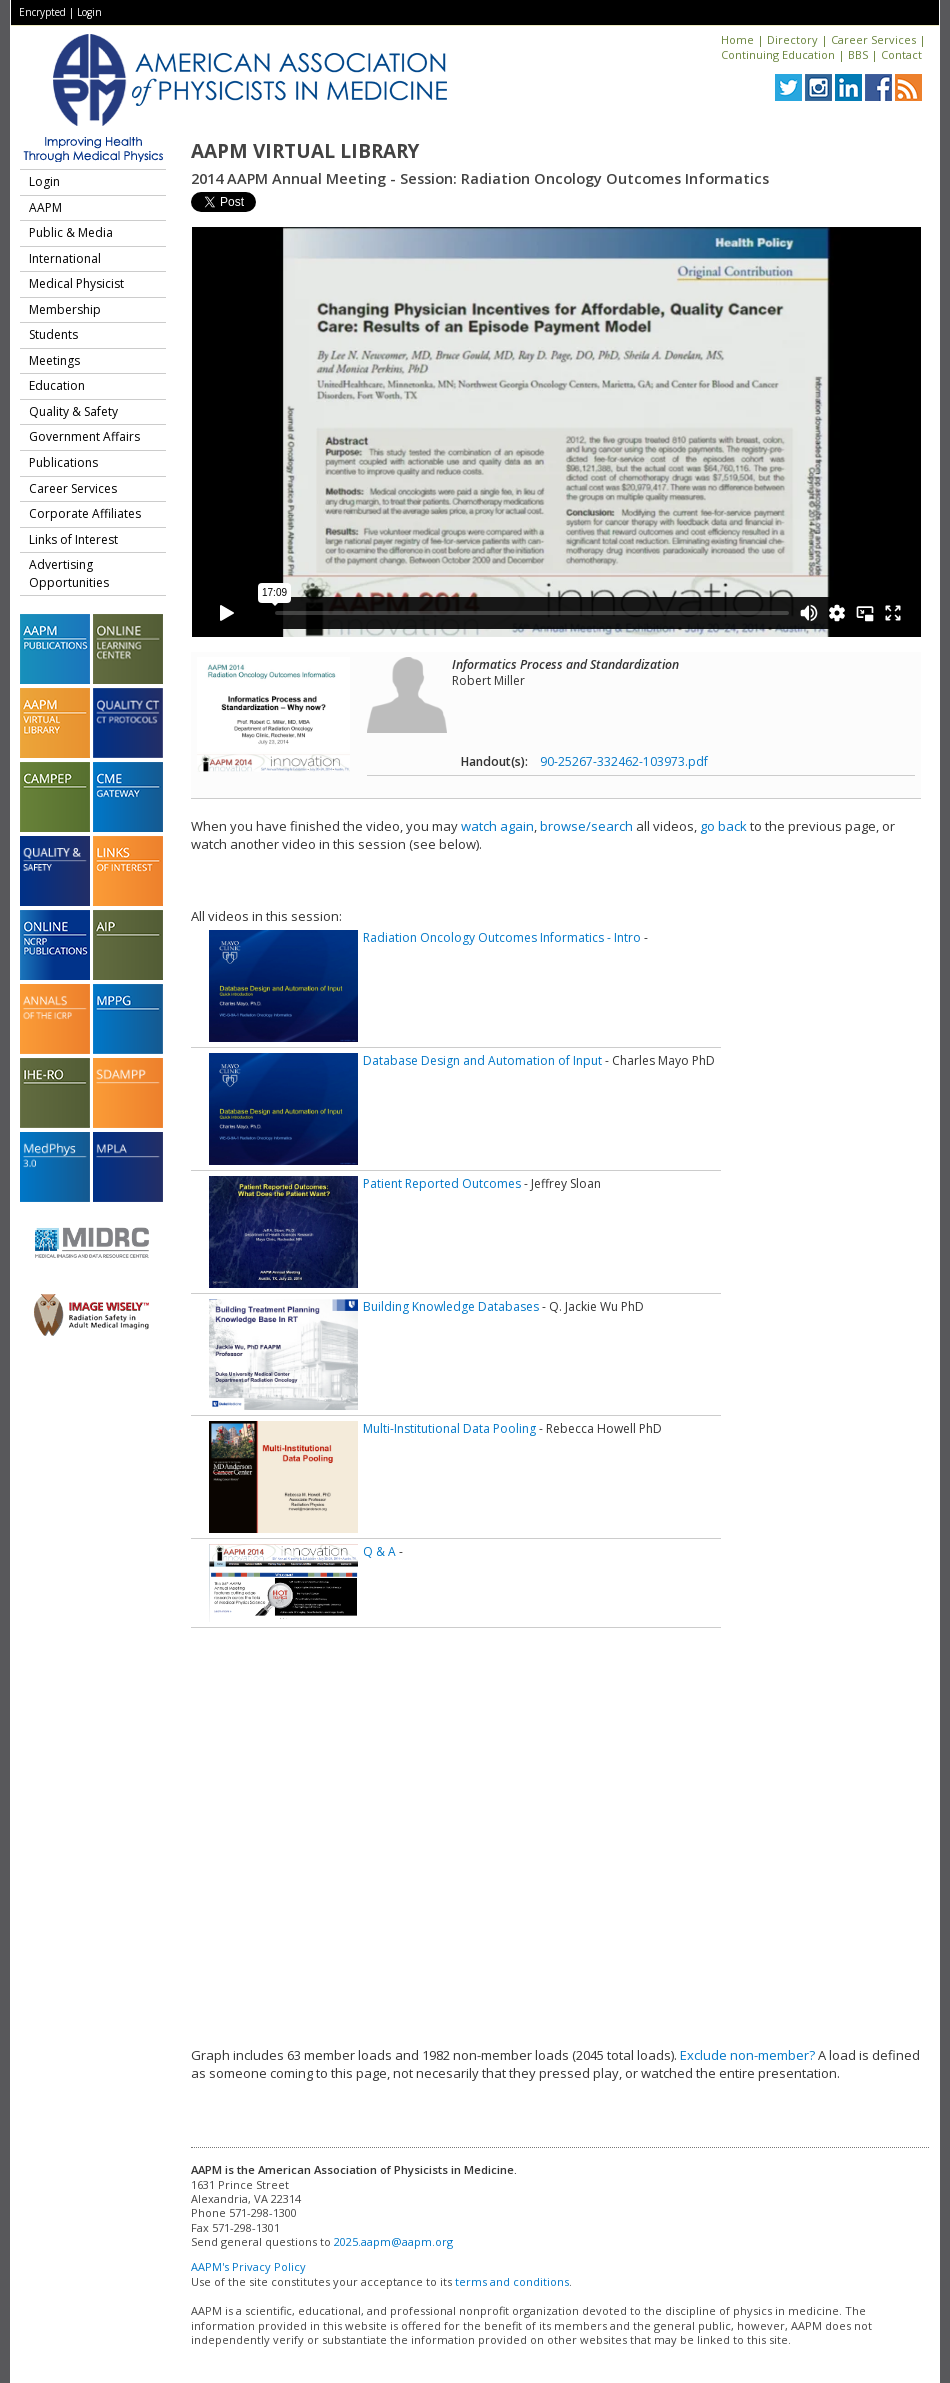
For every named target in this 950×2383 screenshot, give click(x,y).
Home (737, 39)
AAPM (45, 207)
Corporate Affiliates (85, 513)
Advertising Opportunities (69, 573)
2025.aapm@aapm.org (393, 2241)
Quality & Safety (73, 411)
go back (723, 826)
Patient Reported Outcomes (442, 1183)
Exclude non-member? (747, 2055)
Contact (901, 54)
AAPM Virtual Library (305, 151)
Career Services (873, 39)
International (65, 258)
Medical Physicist (76, 283)
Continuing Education (778, 54)
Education (57, 385)
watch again (497, 826)
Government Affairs (84, 436)
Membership (65, 309)
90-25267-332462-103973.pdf (624, 761)
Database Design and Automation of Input (482, 1060)
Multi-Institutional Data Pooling (449, 1428)
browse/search (586, 826)
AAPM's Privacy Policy (248, 2266)
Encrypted (42, 12)
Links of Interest (73, 539)
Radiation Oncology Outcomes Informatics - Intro (502, 937)
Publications (63, 462)
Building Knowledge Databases (451, 1306)
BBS (858, 54)
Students (53, 334)
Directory (792, 39)
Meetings (54, 360)
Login (89, 12)
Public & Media (71, 232)
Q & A (379, 1551)
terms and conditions (512, 2281)
